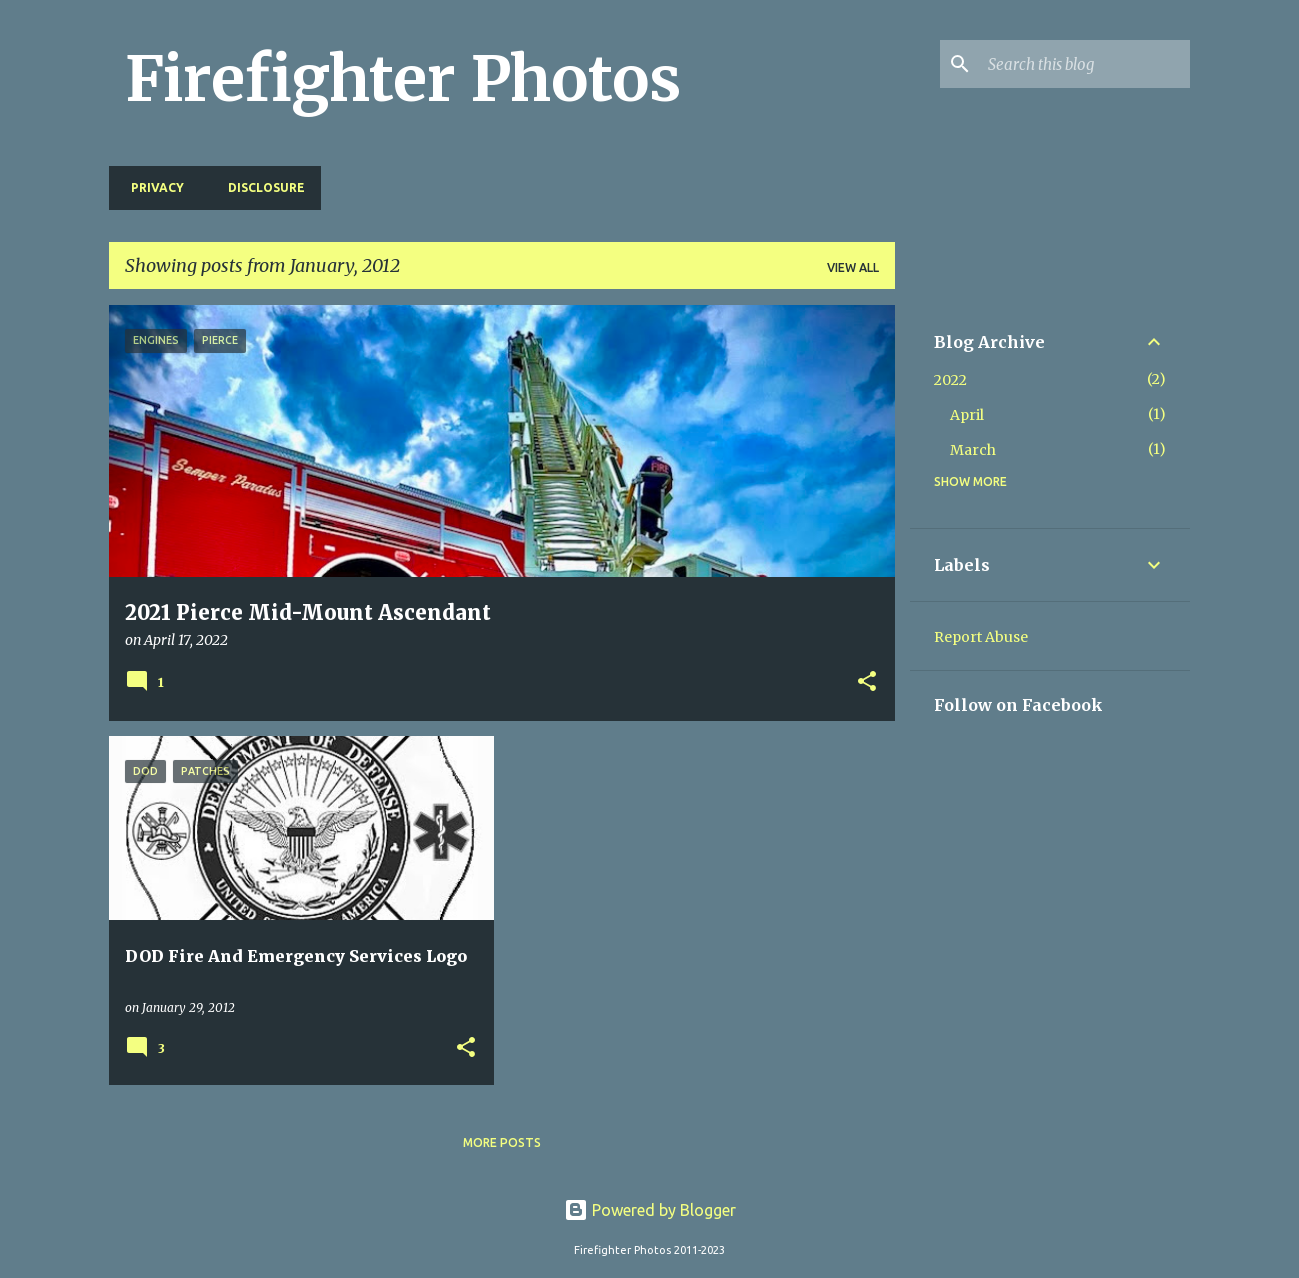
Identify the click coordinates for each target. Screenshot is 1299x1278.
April (967, 415)
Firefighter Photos (403, 79)
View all (853, 267)
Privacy (151, 187)
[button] (867, 683)
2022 (950, 380)
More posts (502, 1142)
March (973, 450)
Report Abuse (981, 637)
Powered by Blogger (650, 1210)
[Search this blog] (1085, 64)
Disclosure (260, 187)
